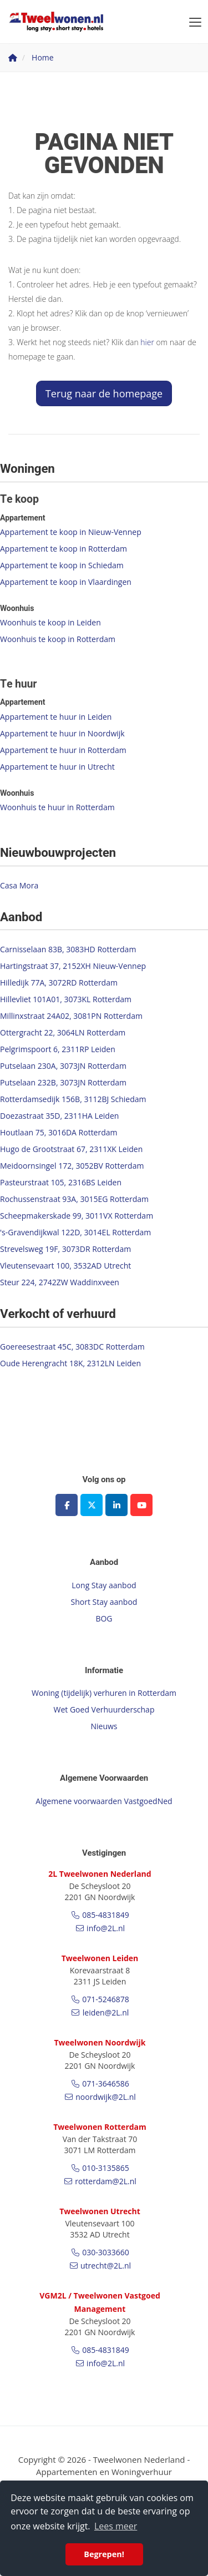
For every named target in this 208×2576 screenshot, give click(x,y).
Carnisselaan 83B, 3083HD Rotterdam (68, 949)
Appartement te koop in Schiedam (62, 565)
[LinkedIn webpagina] (116, 1505)
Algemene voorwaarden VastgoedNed (103, 1801)
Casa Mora (19, 885)
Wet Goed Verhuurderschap (104, 1709)
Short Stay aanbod (104, 1602)
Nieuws (103, 1726)
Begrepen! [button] (104, 2554)
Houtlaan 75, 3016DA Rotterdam (59, 1132)
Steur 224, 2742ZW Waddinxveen (59, 1282)
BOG (103, 1618)
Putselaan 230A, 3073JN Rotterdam (63, 1065)
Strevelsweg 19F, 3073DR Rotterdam (65, 1249)
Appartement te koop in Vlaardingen (65, 582)
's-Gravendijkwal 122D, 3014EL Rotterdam (75, 1232)
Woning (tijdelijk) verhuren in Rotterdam (104, 1693)
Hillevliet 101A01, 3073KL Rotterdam (65, 999)
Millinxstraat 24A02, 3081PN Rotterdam (71, 1016)
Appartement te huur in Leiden (55, 716)
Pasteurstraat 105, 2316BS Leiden (60, 1182)
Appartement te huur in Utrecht (57, 766)
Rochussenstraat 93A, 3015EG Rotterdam (74, 1199)
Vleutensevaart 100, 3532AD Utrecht (65, 1265)
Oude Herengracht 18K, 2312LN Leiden (70, 1363)
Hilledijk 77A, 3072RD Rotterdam (59, 982)
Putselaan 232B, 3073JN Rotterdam (63, 1082)
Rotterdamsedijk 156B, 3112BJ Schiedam (73, 1099)
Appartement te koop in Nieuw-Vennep (70, 532)
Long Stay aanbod (104, 1585)
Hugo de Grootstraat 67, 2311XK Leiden (71, 1149)
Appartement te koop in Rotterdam (63, 548)
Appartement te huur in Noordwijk (62, 733)
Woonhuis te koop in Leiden (50, 622)
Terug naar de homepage (104, 393)
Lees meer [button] (115, 2526)
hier (147, 342)
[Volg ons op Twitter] (91, 1505)
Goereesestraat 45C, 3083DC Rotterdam (72, 1346)
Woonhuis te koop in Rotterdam (57, 639)
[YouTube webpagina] (141, 1505)
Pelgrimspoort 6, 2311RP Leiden (57, 1049)
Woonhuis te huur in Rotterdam (57, 807)
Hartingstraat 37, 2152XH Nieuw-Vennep (73, 966)
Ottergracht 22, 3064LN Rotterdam (62, 1032)
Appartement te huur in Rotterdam (63, 750)
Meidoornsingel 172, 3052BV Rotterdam (72, 1165)
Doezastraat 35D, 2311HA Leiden (59, 1115)
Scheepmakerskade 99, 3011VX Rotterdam (76, 1215)
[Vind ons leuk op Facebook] (66, 1505)
